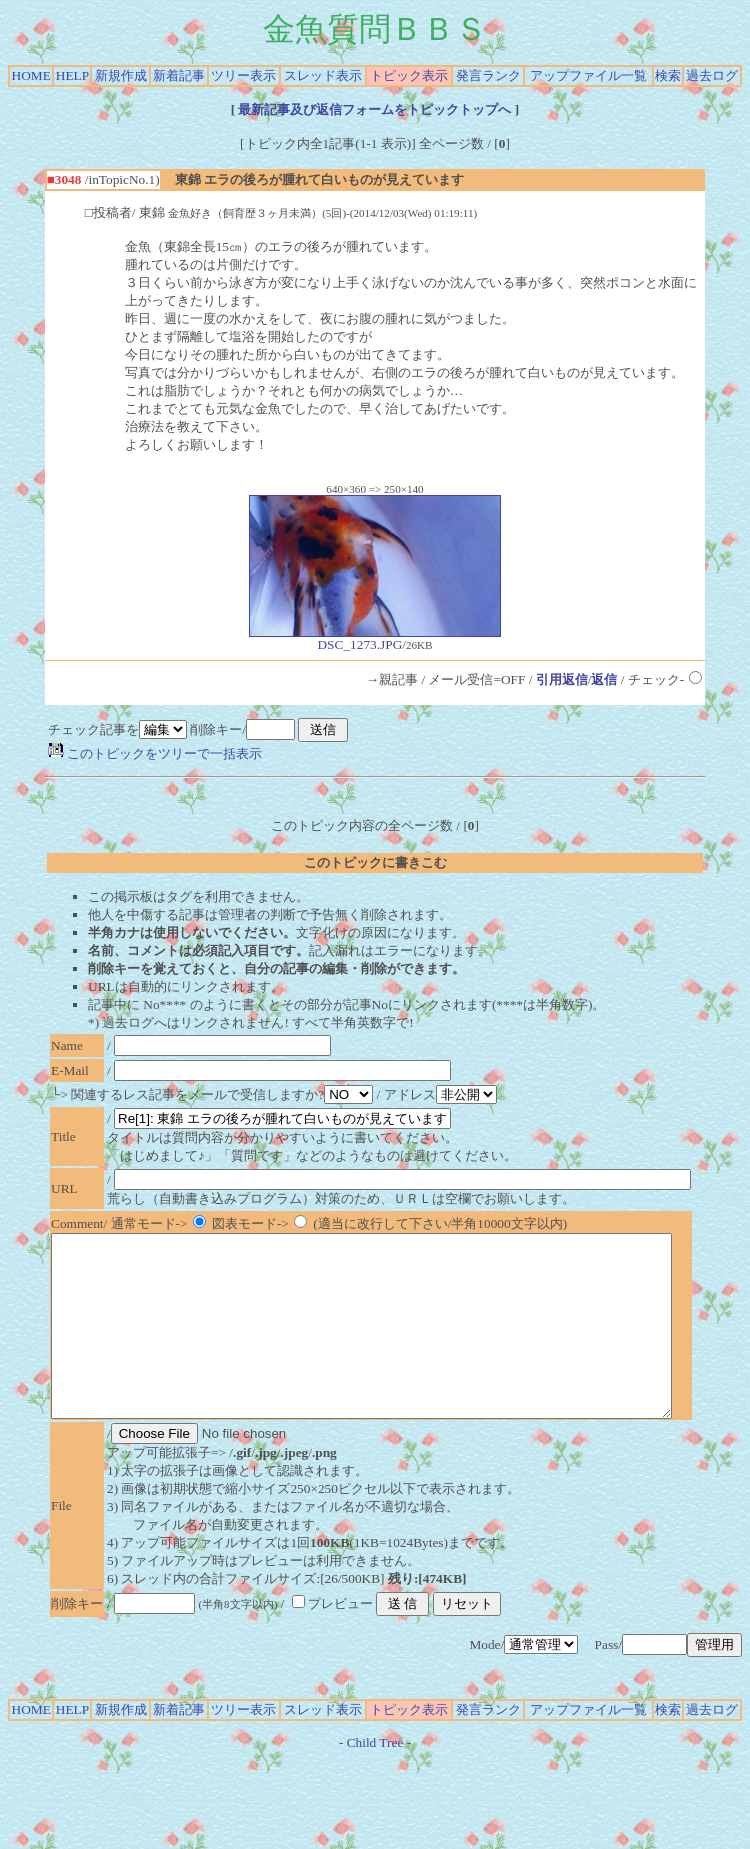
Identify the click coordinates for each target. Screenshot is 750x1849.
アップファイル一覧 (588, 75)
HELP (72, 75)
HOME (31, 75)
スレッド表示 (323, 75)
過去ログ (712, 75)
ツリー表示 (243, 75)
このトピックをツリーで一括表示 (155, 753)
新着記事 (179, 75)
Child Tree (375, 1778)
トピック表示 (409, 75)
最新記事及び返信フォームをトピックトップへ (375, 109)
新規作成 (121, 75)
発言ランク (488, 75)
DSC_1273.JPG (375, 638)
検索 (668, 75)
